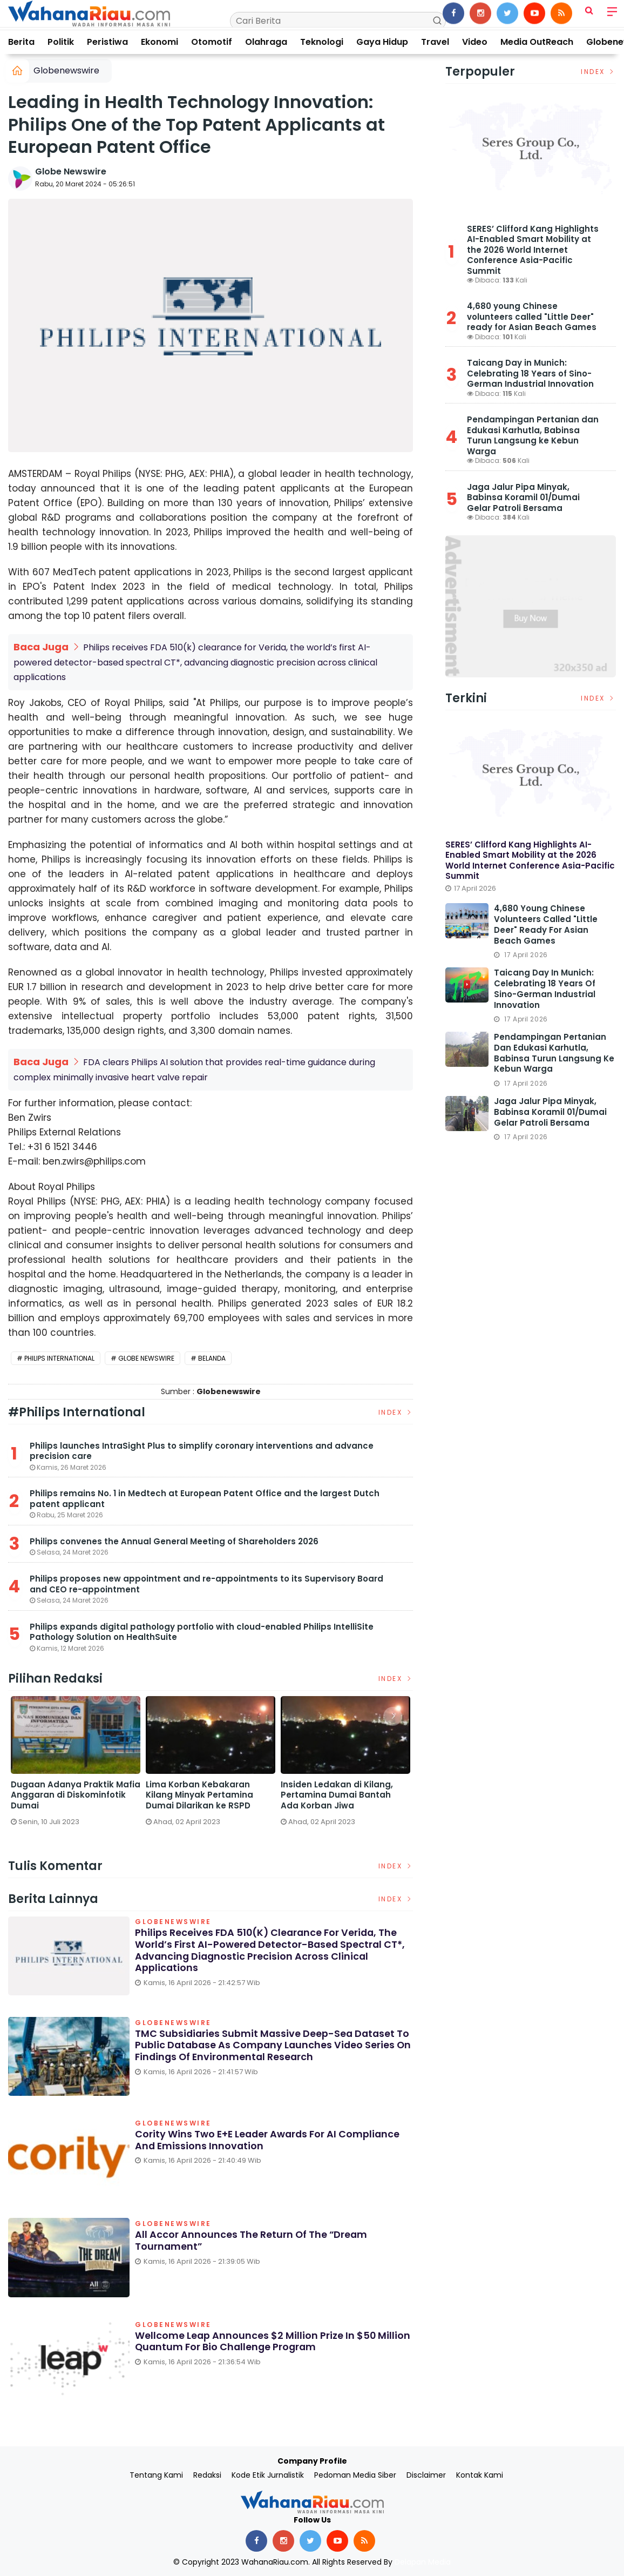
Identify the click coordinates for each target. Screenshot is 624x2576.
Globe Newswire (70, 171)
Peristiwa (107, 42)
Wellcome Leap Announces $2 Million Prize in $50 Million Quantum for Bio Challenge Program (273, 2339)
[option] (75, 1769)
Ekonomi (159, 42)
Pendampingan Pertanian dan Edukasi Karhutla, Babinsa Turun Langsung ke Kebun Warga (533, 435)
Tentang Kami (156, 2472)
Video (474, 42)
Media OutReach (536, 42)
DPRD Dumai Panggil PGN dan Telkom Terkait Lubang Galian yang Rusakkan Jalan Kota (210, 1798)
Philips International (59, 1356)
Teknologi (321, 42)
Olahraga (266, 42)
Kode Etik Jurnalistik (268, 2472)
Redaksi (207, 2472)
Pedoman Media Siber (355, 2472)
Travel (435, 42)
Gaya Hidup (382, 42)
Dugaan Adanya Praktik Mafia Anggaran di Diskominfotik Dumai (345, 1793)
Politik (61, 42)
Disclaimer (426, 2472)
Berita (21, 42)
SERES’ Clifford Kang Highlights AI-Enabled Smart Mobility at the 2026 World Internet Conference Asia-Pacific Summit (533, 250)
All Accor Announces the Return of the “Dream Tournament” (252, 2238)
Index (395, 1410)
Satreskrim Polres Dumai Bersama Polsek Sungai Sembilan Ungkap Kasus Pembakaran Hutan (64, 1798)
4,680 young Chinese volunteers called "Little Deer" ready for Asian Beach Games (531, 316)
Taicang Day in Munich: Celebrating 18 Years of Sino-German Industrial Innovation (530, 373)
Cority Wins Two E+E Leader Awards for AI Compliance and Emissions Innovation (269, 2137)
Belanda (212, 1356)
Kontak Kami (479, 2472)
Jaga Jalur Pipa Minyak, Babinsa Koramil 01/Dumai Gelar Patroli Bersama (523, 497)
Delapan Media (423, 2559)
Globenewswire (66, 70)
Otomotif (211, 42)
